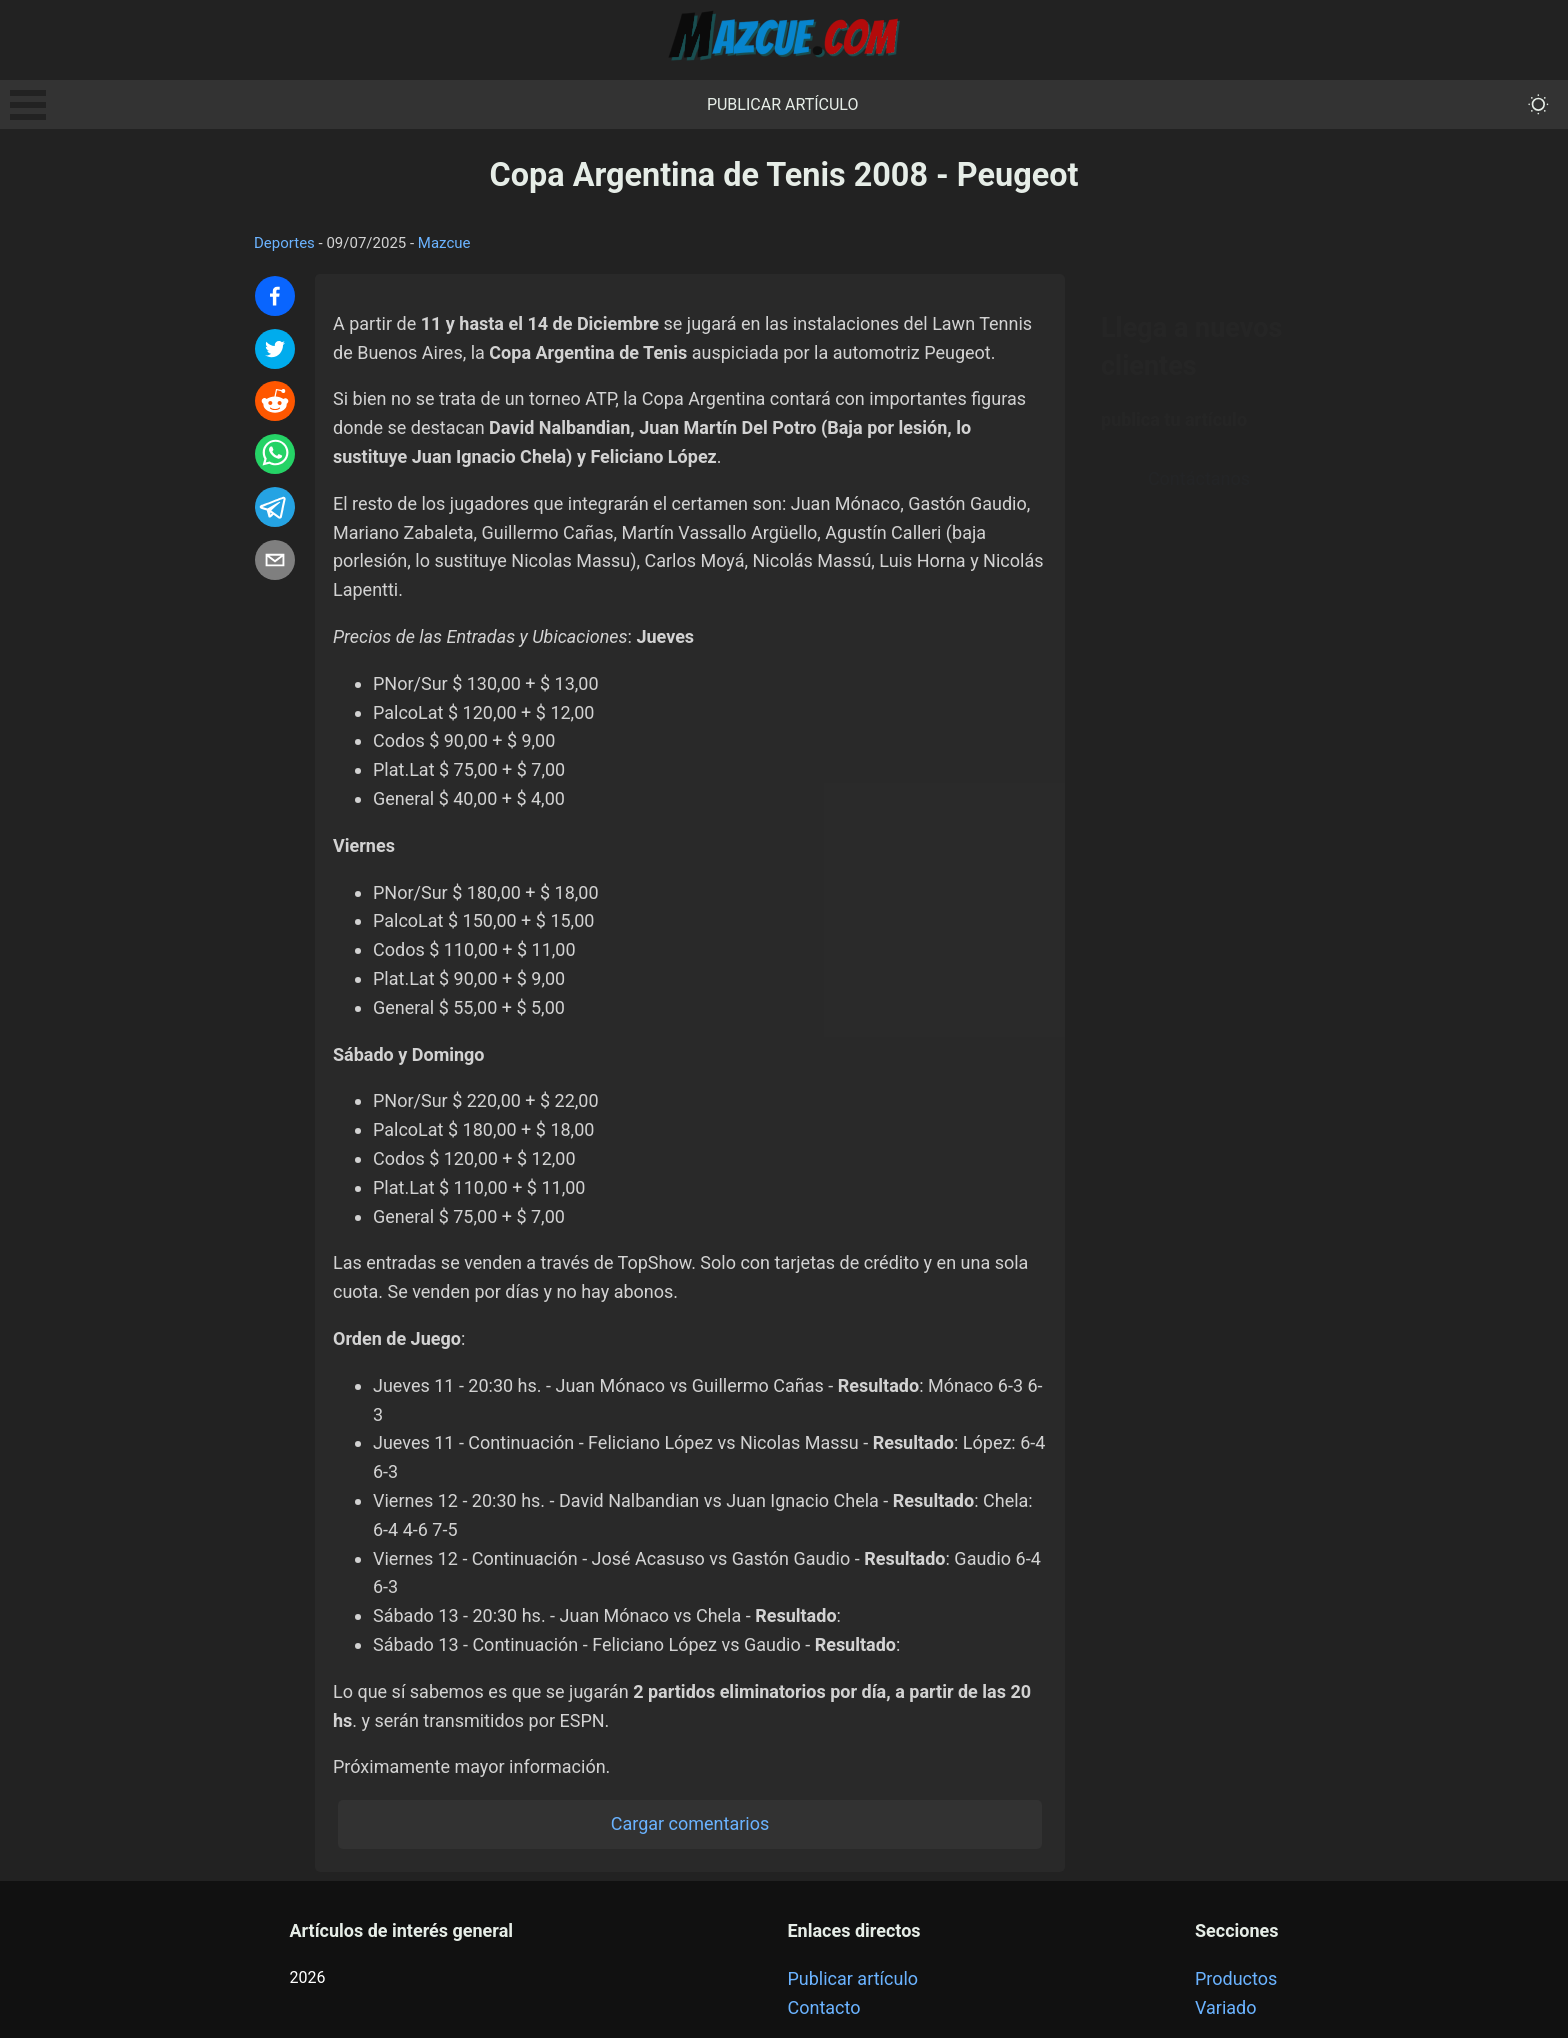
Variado (1226, 2007)
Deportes (284, 243)
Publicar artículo (783, 104)
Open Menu (28, 105)
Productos (1236, 1978)
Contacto (823, 2007)
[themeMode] (1538, 104)
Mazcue (444, 243)
